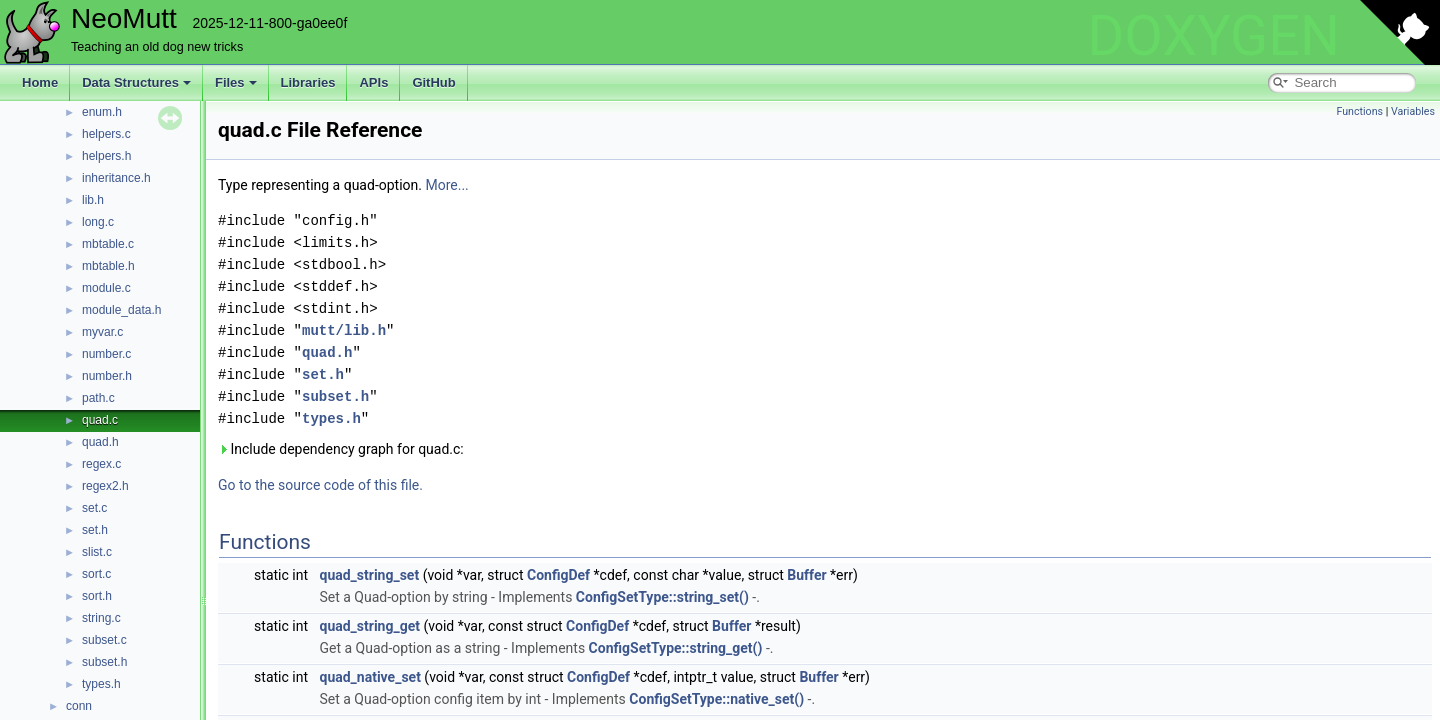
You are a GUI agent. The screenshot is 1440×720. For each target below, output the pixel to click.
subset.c (104, 640)
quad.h (100, 442)
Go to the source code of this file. (320, 485)
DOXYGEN (1213, 36)
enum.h (102, 112)
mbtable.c (108, 244)
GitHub (433, 82)
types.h (101, 684)
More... (446, 185)
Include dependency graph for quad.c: (341, 449)
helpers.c (106, 134)
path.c (98, 398)
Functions (1359, 111)
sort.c (96, 574)
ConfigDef (558, 575)
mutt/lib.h (344, 330)
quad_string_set (369, 575)
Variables (1413, 111)
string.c (101, 618)
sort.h (97, 596)
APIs (373, 82)
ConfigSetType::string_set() (662, 597)
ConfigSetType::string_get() (676, 648)
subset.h (104, 662)
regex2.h (105, 486)
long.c (98, 222)
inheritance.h (116, 178)
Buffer (806, 575)
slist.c (97, 552)
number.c (106, 354)
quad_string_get (369, 626)
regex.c (101, 464)
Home (40, 82)
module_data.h (121, 310)
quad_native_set (369, 677)
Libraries (308, 82)
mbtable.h (108, 266)
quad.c (100, 420)
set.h (95, 530)
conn (79, 706)
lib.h (93, 200)
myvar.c (102, 332)
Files (236, 82)
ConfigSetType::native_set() (716, 699)
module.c (106, 288)
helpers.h (106, 156)
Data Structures (136, 82)
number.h (107, 376)
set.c (94, 508)
